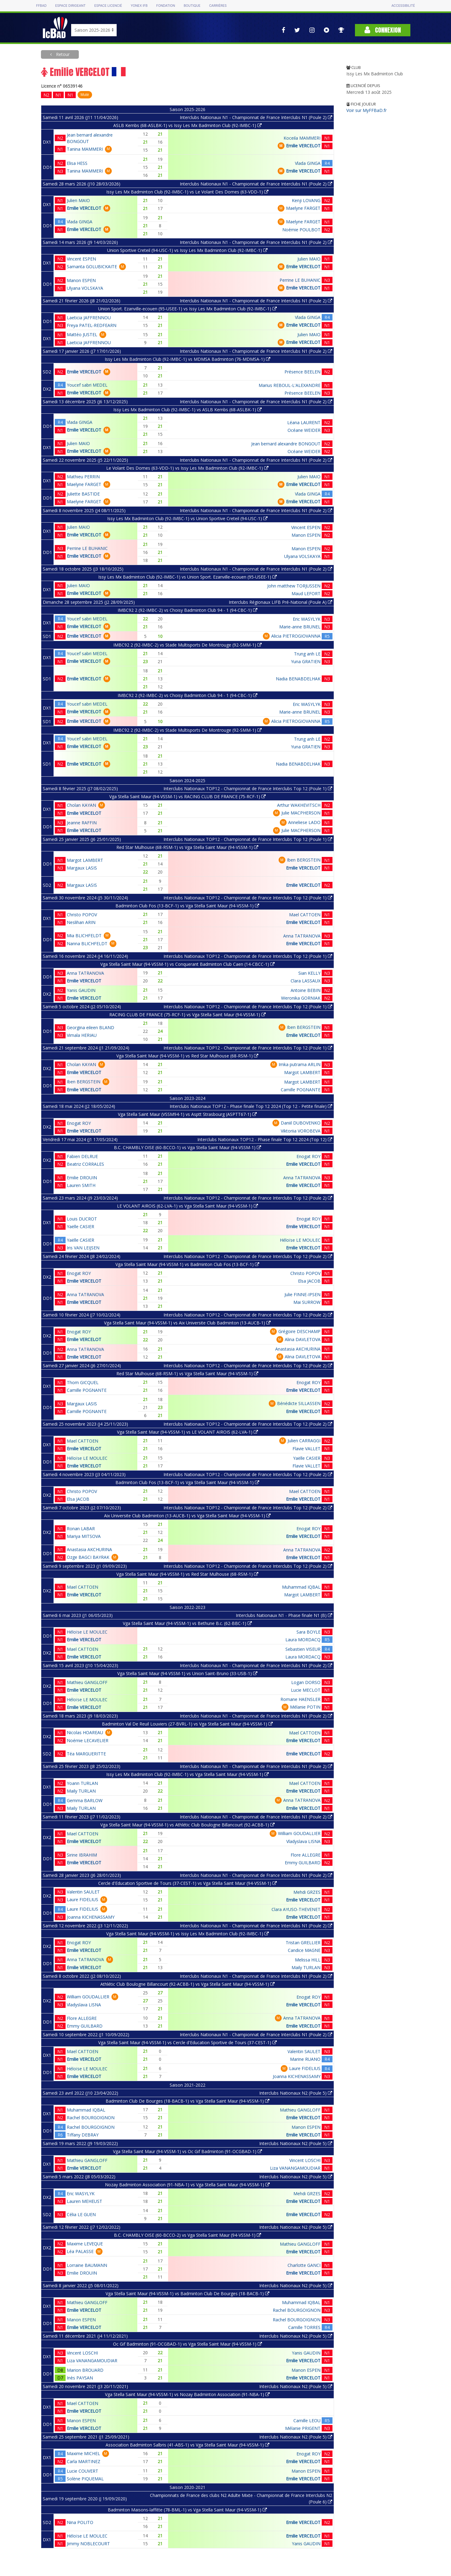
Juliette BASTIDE (83, 494)
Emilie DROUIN (82, 1178)
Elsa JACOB (309, 1281)
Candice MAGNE (304, 1950)
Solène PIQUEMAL (85, 2479)
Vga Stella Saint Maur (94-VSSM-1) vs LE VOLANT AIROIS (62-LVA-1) (187, 1432)
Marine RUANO (305, 2059)
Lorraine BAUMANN (87, 2265)
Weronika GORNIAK (300, 998)
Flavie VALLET (306, 1448)
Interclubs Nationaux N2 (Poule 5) (295, 2093)
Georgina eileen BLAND (90, 1027)
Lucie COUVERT (82, 2471)
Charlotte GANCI (304, 2265)
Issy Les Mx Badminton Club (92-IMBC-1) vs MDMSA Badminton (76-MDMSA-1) (187, 359)
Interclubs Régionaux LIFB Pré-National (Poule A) (280, 602)
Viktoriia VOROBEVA (300, 1131)
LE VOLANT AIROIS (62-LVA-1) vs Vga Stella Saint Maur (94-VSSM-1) (187, 1206)
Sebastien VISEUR (302, 1649)
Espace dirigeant (70, 6)
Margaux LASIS (82, 868)
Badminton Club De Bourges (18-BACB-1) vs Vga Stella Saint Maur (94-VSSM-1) (187, 2101)
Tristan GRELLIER (303, 1942)
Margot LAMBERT (85, 860)
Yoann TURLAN (82, 1783)
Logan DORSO (305, 1682)
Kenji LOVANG (306, 200)
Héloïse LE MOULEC (300, 1240)
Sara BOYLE (308, 1632)
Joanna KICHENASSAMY (91, 1917)
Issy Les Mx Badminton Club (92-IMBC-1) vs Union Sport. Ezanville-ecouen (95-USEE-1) (187, 577)
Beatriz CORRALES (85, 1164)
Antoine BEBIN (305, 990)
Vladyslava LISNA (303, 1841)
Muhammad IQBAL (301, 1587)
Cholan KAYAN (81, 805)
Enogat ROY (79, 1123)
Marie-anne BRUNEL (299, 627)
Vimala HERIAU (82, 1035)
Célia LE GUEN (81, 2214)
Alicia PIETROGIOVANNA (295, 636)
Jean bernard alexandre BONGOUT (285, 444)
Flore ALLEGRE (305, 1855)
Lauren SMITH (81, 1185)
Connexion (382, 30)
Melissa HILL (307, 1960)
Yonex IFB (139, 6)
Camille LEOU (306, 2420)
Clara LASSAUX (305, 981)
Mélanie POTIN (305, 1707)
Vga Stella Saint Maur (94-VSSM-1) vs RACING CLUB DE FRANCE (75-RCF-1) (187, 796)
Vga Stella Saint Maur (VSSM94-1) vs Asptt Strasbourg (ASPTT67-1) (187, 1114)
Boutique (192, 6)
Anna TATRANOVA (301, 936)
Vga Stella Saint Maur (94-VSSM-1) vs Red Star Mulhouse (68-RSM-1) (187, 1056)
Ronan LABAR (81, 1528)
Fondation (165, 6)
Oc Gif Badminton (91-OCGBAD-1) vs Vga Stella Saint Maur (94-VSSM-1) (187, 2344)
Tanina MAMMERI (85, 149)
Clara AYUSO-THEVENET (296, 1909)
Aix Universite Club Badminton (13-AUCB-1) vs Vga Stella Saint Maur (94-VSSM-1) (187, 1516)
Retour (62, 54)
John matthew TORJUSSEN (293, 586)
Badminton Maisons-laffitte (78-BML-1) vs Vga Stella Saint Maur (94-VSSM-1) (187, 2510)
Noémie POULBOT (301, 230)
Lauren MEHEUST (84, 2201)
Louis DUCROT (82, 1219)
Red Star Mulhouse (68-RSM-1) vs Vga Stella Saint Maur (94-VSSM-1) (187, 847)
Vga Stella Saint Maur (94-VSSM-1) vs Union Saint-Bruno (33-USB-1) (187, 1673)
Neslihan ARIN (81, 922)
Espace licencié (108, 6)
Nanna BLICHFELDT (87, 943)
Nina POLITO (80, 2522)
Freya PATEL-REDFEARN (91, 325)
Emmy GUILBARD (302, 1862)
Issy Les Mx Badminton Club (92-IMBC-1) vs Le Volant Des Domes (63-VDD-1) (187, 192)
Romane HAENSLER (300, 1699)
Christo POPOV (82, 915)
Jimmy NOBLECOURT (88, 2543)
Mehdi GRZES (306, 1892)
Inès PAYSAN (80, 2378)
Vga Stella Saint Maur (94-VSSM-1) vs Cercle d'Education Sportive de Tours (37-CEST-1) (187, 2042)
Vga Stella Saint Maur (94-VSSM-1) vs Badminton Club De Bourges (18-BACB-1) (187, 2293)
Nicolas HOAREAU (85, 1732)
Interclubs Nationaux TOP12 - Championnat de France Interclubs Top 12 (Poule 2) (247, 1198)
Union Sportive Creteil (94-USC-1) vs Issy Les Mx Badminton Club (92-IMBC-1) (187, 250)
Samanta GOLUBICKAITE (92, 266)
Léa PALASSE (80, 2251)
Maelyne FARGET (303, 208)
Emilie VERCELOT (303, 146)
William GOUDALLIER (299, 1833)
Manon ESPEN (81, 280)
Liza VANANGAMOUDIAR (295, 2168)
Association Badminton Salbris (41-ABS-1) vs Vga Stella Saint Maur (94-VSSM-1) (187, 2445)
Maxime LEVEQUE (85, 2244)
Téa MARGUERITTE (86, 1754)
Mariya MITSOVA (84, 1536)
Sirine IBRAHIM (82, 1855)
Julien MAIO (78, 200)
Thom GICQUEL (83, 1382)
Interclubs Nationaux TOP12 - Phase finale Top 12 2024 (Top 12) (264, 1139)
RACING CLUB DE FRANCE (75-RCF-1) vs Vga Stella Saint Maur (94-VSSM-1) (187, 1014)
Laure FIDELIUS (82, 1899)
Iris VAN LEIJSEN (83, 1248)
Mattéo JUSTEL (82, 334)
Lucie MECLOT (305, 1690)
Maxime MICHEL (83, 2453)
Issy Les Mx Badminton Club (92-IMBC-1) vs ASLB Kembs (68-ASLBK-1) (187, 409)
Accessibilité (403, 6)
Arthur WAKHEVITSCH (298, 805)
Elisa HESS (77, 163)
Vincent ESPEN (81, 259)
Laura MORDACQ (302, 1639)
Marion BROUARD (85, 2370)
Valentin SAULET (83, 1892)
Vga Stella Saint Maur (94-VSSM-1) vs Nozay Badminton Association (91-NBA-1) (187, 2394)
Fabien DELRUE (82, 1156)
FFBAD (41, 6)
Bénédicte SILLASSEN (298, 1403)
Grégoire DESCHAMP (299, 1331)
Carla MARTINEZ (83, 2461)
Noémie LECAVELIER (87, 1740)
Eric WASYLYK (306, 619)
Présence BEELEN (302, 372)
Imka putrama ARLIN (299, 1064)
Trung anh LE (307, 654)
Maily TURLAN (81, 1791)
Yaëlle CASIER (80, 1226)
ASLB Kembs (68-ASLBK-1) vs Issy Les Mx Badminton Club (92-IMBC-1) (187, 125)
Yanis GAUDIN (81, 990)
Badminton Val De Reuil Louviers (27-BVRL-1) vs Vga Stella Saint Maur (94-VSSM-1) (187, 1724)
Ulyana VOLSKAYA (85, 288)
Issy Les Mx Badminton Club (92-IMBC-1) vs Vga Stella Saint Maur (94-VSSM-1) (187, 1774)
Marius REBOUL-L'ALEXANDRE (289, 385)
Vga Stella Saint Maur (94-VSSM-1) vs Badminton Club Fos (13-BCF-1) (187, 1264)
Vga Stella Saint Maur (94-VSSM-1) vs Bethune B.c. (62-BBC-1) (187, 1623)
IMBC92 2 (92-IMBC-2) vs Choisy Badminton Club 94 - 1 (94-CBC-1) (187, 610)
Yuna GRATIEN (305, 661)
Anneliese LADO (304, 822)
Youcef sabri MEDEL (87, 385)
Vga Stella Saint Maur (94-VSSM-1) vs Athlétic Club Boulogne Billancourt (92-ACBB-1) (187, 1825)
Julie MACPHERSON (300, 813)
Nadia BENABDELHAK (298, 679)
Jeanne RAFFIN (82, 823)
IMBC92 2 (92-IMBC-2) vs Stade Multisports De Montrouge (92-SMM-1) (187, 645)
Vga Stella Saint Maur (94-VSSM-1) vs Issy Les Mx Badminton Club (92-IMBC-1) (187, 1934)
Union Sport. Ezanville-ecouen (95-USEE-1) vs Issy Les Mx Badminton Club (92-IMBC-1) (187, 309)
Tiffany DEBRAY (83, 2135)
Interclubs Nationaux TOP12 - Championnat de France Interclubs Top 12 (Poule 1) (247, 788)
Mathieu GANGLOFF (87, 1682)
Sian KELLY (309, 973)
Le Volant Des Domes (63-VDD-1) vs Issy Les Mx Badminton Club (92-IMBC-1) (187, 468)
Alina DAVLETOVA (302, 1339)
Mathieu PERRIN (83, 477)
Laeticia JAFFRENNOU (89, 318)
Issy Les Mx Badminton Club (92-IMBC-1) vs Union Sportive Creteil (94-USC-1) (187, 518)
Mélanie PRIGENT (302, 2428)
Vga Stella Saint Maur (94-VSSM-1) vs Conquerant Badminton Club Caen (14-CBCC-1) (187, 964)
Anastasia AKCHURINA (297, 1349)
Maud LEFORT (306, 593)
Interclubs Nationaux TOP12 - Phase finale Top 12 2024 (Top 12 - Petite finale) (251, 1106)
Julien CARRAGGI (304, 1440)
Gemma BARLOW (85, 1800)
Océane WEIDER (304, 430)
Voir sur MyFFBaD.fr (366, 110)
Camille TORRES (304, 2327)
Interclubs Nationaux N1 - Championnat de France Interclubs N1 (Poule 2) (256, 117)
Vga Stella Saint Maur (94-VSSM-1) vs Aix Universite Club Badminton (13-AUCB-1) (187, 1323)
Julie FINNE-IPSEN (302, 1294)
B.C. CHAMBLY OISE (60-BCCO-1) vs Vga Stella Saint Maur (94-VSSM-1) (187, 1147)
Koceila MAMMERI (302, 138)
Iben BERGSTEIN (303, 860)
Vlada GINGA (307, 163)
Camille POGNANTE (300, 1090)
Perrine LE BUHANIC (300, 280)
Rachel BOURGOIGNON (91, 2117)
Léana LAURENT (303, 422)
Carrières (218, 6)
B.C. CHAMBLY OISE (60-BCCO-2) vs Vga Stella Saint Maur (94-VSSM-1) (187, 2235)
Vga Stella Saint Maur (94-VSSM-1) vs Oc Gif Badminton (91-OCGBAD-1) (187, 2151)
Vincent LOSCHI (304, 2160)
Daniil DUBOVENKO (300, 1123)
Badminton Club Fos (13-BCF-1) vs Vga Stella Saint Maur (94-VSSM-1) (187, 906)
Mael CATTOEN (304, 915)
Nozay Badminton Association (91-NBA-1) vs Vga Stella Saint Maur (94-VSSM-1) (187, 2185)
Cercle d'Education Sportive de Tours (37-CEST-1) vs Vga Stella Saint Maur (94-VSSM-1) (187, 1883)
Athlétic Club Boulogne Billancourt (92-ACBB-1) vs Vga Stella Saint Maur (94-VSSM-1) (187, 1984)
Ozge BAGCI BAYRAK (88, 1557)
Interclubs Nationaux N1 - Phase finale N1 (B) (284, 1615)
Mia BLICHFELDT (84, 935)
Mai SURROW (306, 1302)
